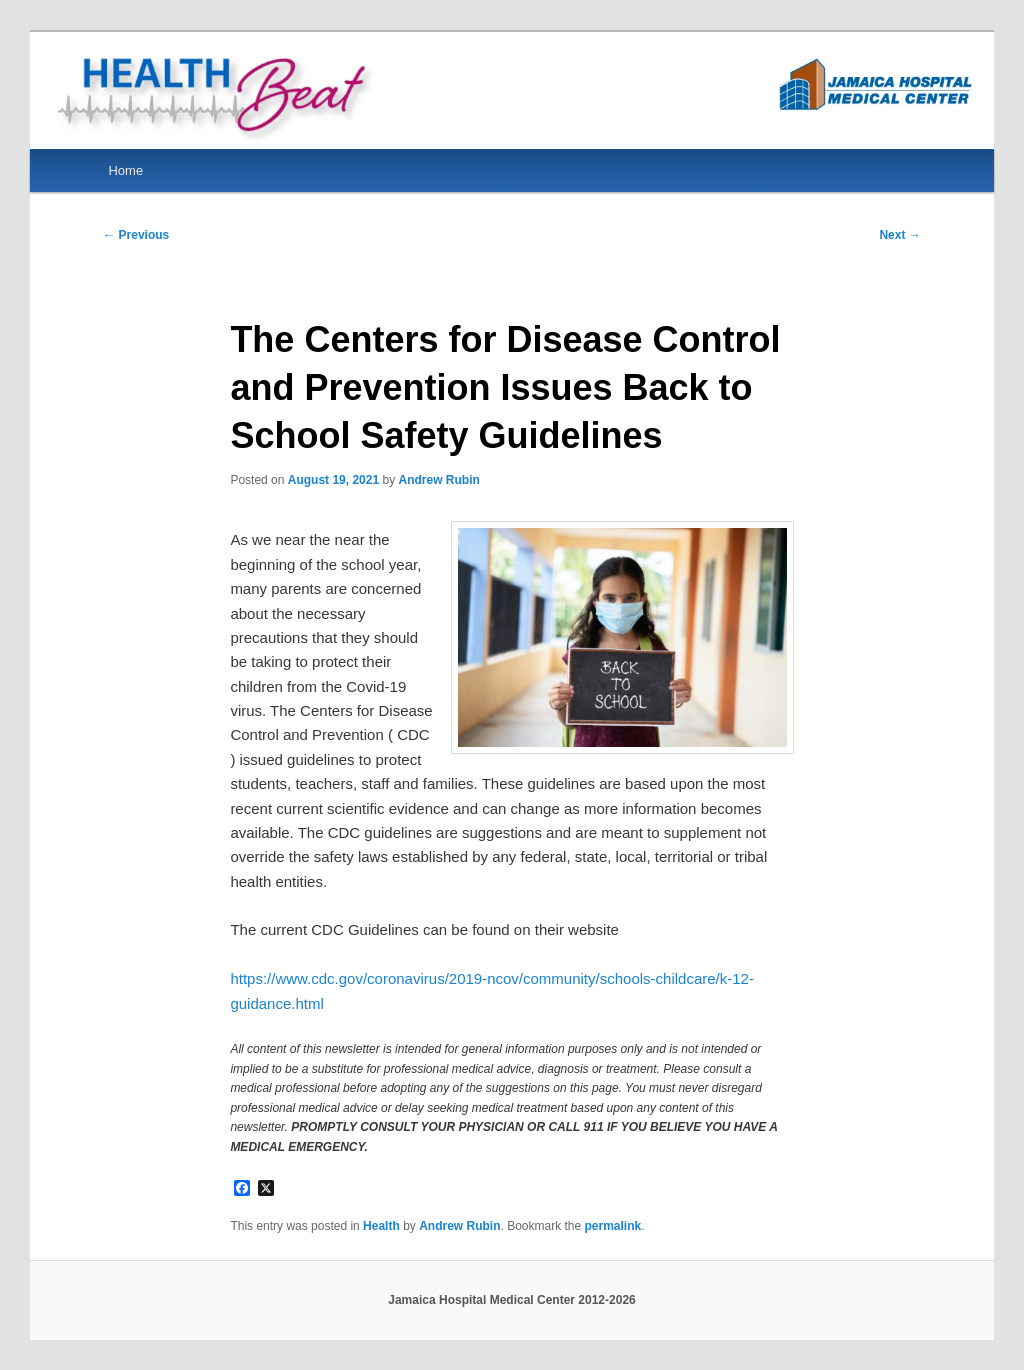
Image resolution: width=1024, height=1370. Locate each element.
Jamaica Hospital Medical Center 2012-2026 (511, 1300)
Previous (136, 235)
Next (899, 235)
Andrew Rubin (438, 480)
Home (125, 170)
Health (381, 1226)
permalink (613, 1226)
